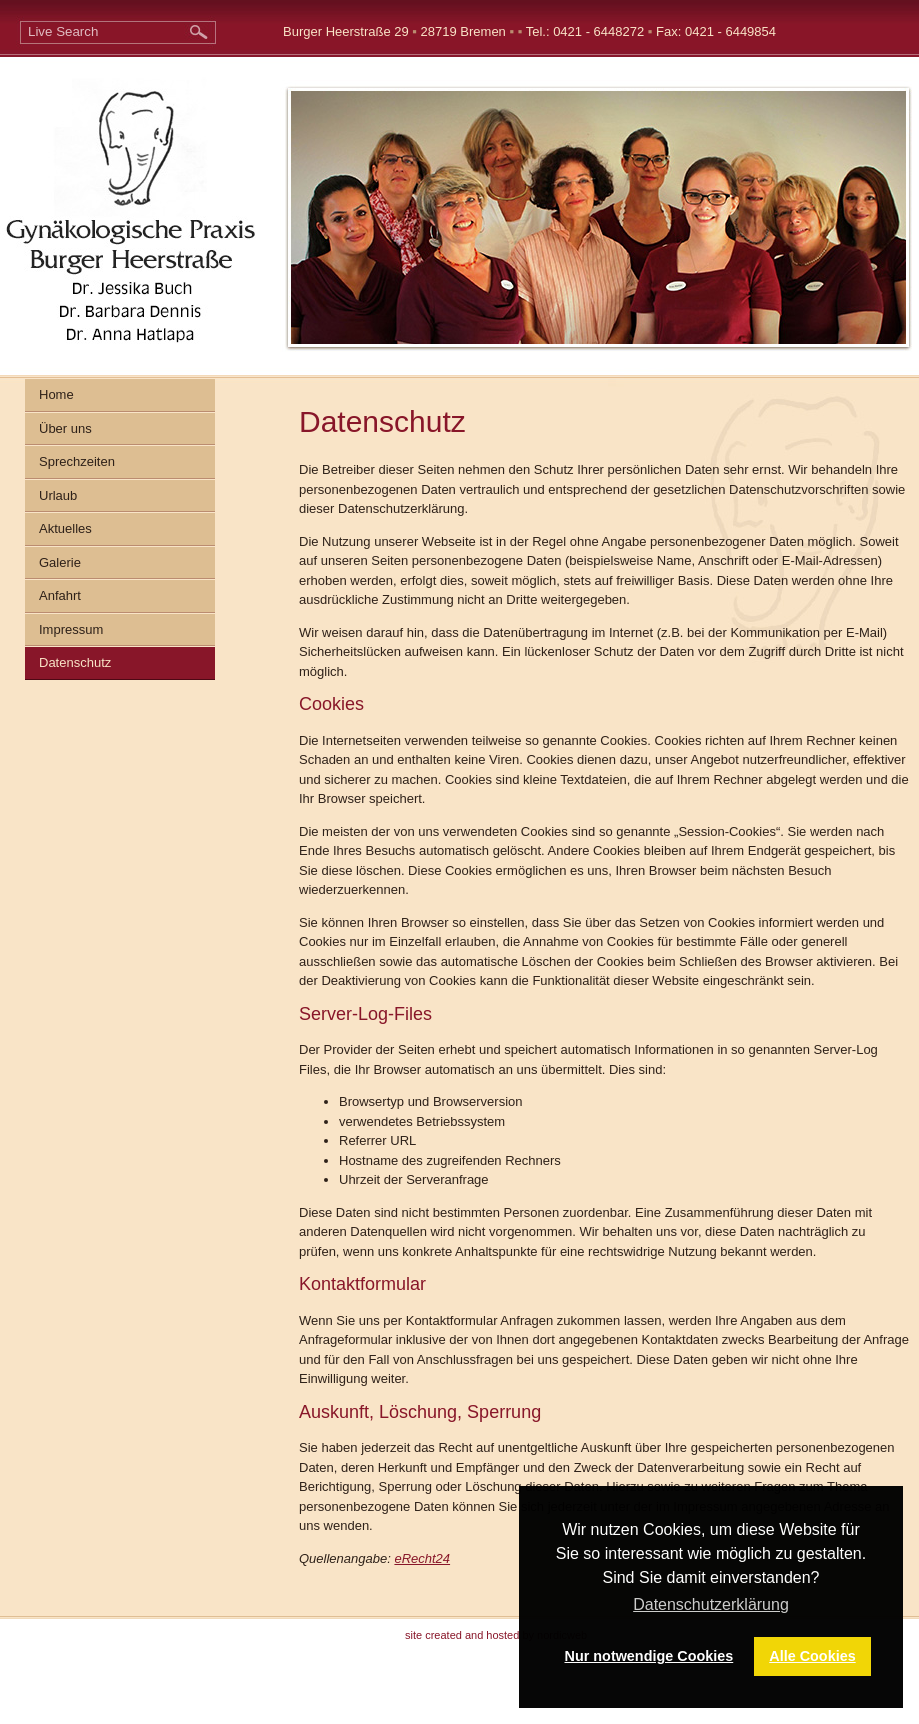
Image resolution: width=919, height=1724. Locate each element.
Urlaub (58, 495)
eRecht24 (422, 1558)
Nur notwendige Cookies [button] (649, 1656)
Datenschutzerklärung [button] (711, 1604)
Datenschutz (75, 662)
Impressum (71, 629)
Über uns (65, 428)
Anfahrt (60, 595)
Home (56, 394)
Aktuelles (65, 528)
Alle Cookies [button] (812, 1656)
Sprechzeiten (77, 461)
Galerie (60, 562)
